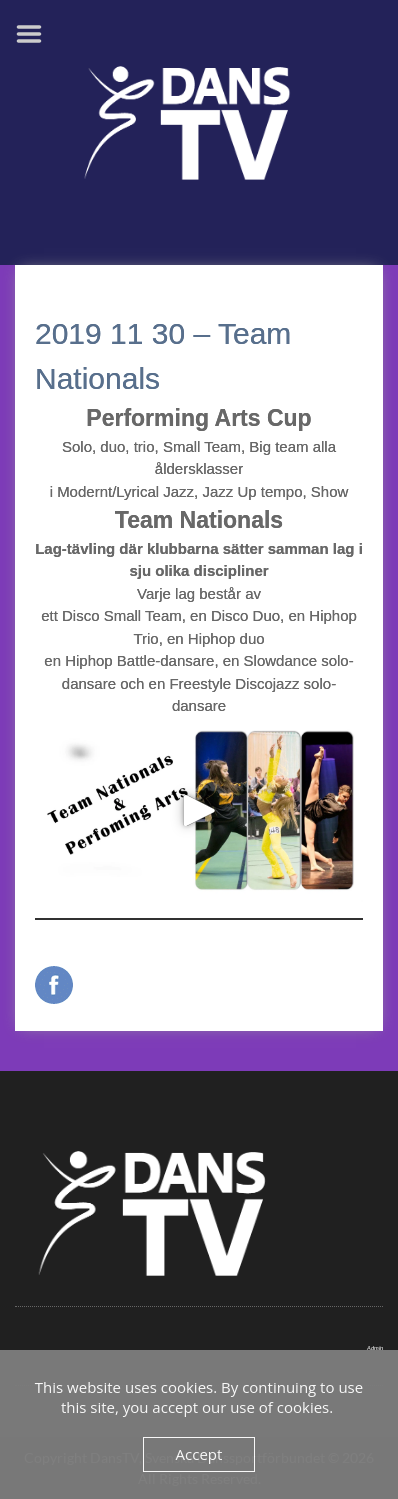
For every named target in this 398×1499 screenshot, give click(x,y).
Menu (36, 34)
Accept (199, 1454)
